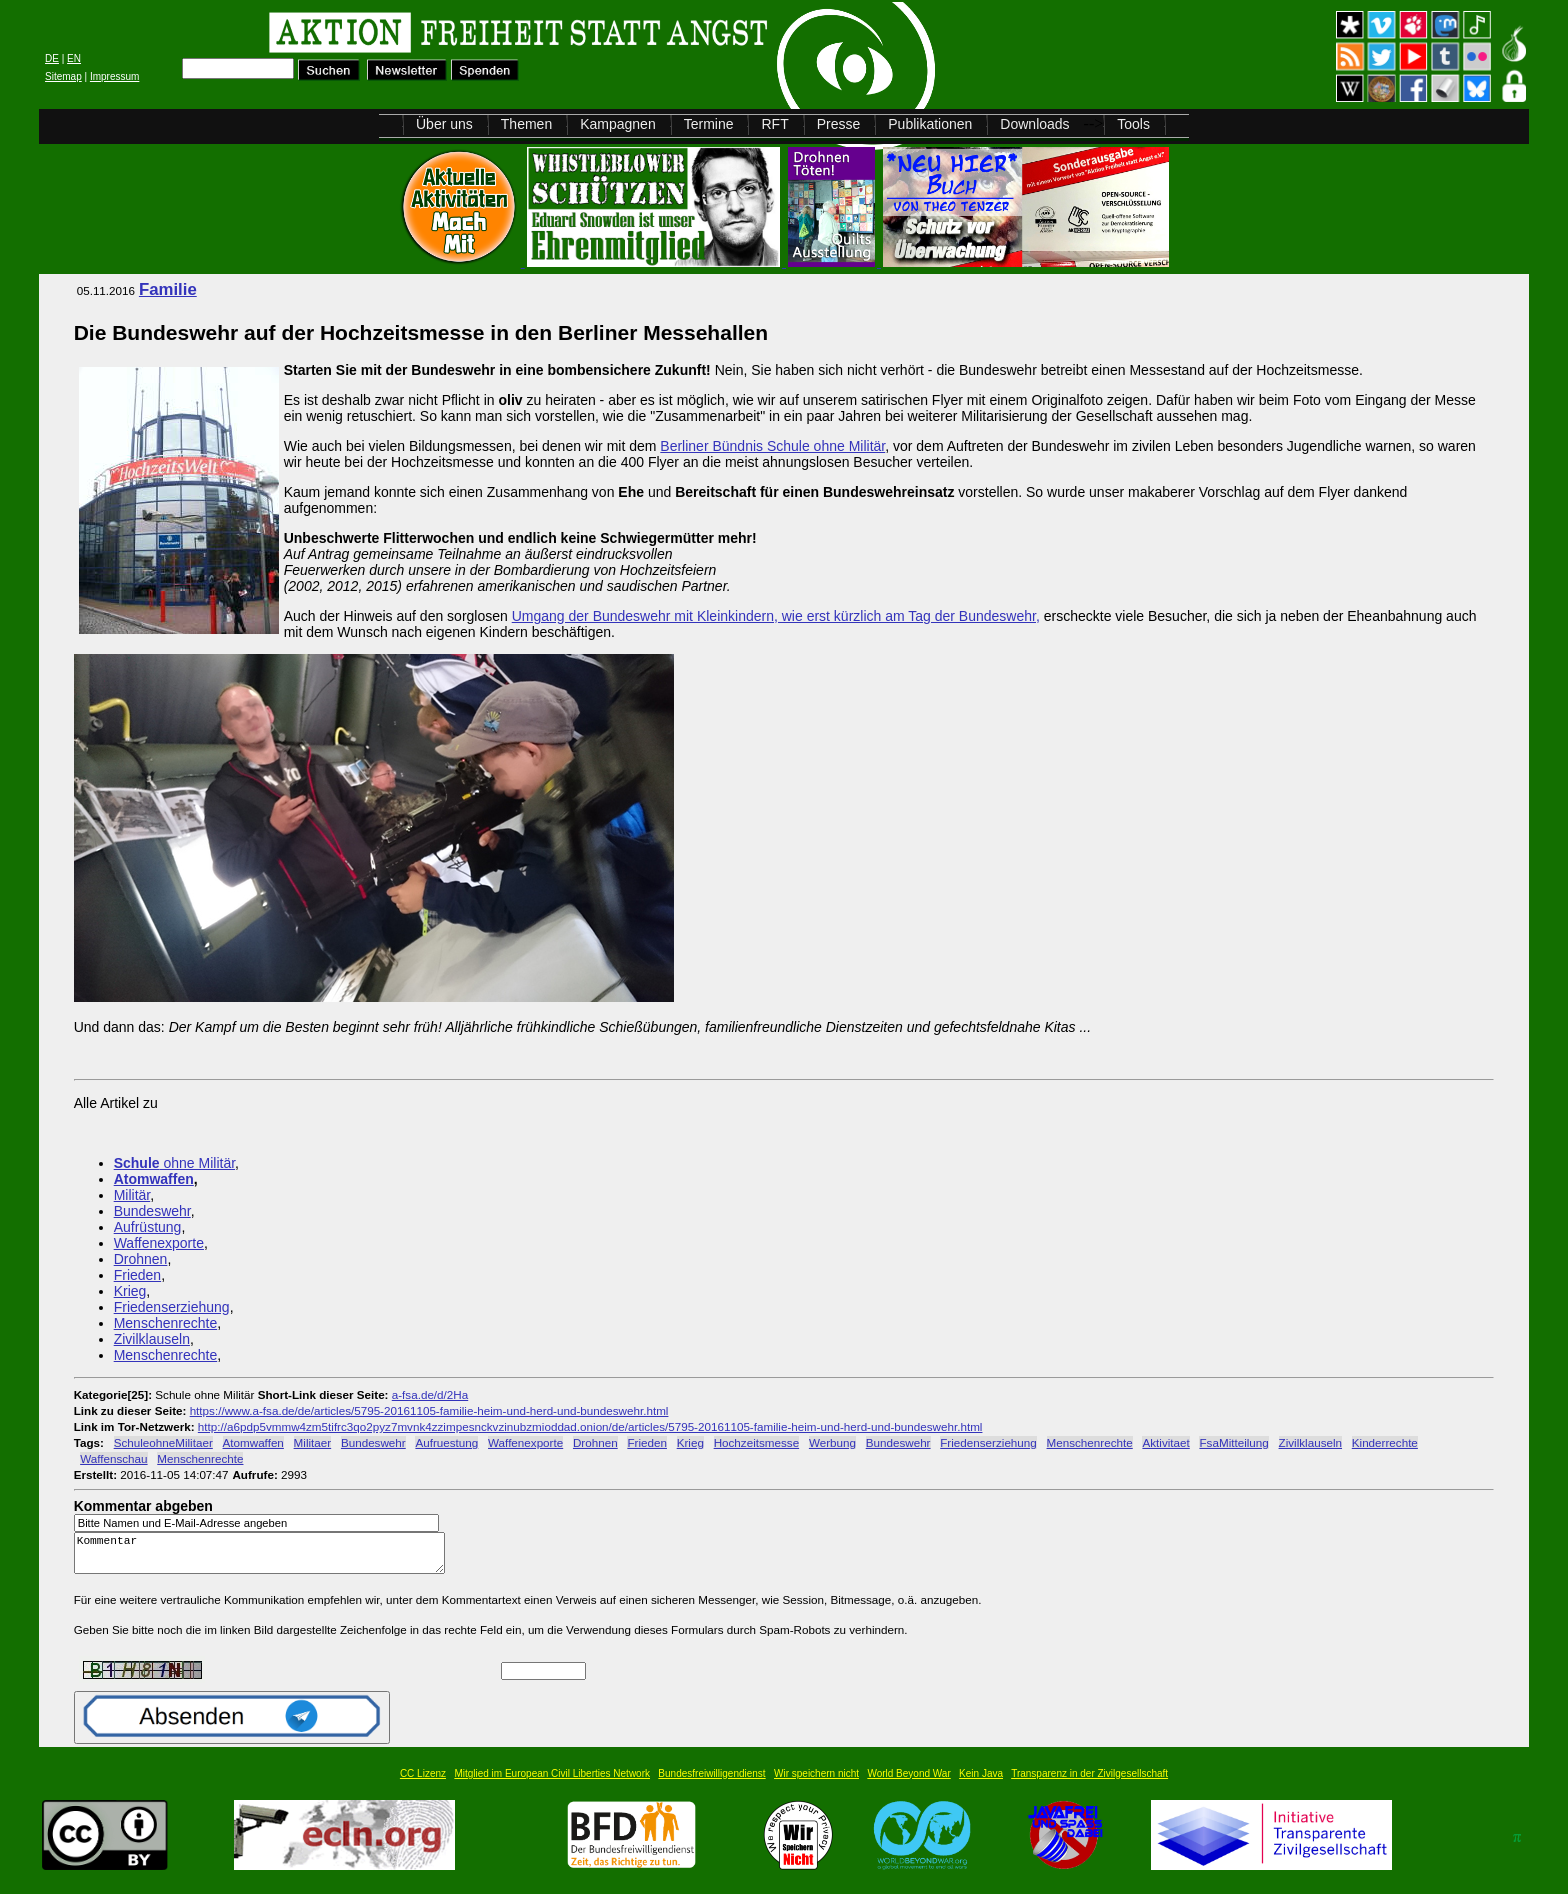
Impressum (114, 76)
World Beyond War (908, 1782)
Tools (1133, 124)
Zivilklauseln (152, 1339)
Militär (132, 1195)
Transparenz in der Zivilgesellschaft (1089, 1782)
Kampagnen (618, 124)
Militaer (313, 1442)
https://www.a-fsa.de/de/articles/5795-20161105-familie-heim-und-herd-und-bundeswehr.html (429, 1410)
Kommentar (265, 1557)
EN (74, 58)
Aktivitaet (1165, 1442)
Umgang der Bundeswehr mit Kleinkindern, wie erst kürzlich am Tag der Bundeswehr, (776, 616)
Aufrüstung (148, 1227)
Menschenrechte (166, 1323)
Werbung (832, 1442)
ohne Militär (174, 1163)
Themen (526, 124)
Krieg (130, 1291)
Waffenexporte (159, 1243)
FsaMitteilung (1233, 1442)
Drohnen (141, 1259)
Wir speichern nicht (816, 1782)
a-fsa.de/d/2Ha (430, 1394)
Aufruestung (446, 1442)
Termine (709, 124)
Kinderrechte (1385, 1442)
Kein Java (981, 1782)
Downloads (1034, 124)
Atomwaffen (154, 1179)
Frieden (137, 1275)
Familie (168, 289)
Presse (839, 124)
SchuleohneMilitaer (163, 1442)
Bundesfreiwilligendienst (711, 1782)
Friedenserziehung (172, 1307)
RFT (774, 124)
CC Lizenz (423, 1782)
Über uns (444, 124)
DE (52, 58)
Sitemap (63, 76)
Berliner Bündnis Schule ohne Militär (772, 446)
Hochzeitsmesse (757, 1442)
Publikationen (930, 124)
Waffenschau (113, 1458)
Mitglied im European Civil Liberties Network (552, 1782)
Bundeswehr (152, 1211)
